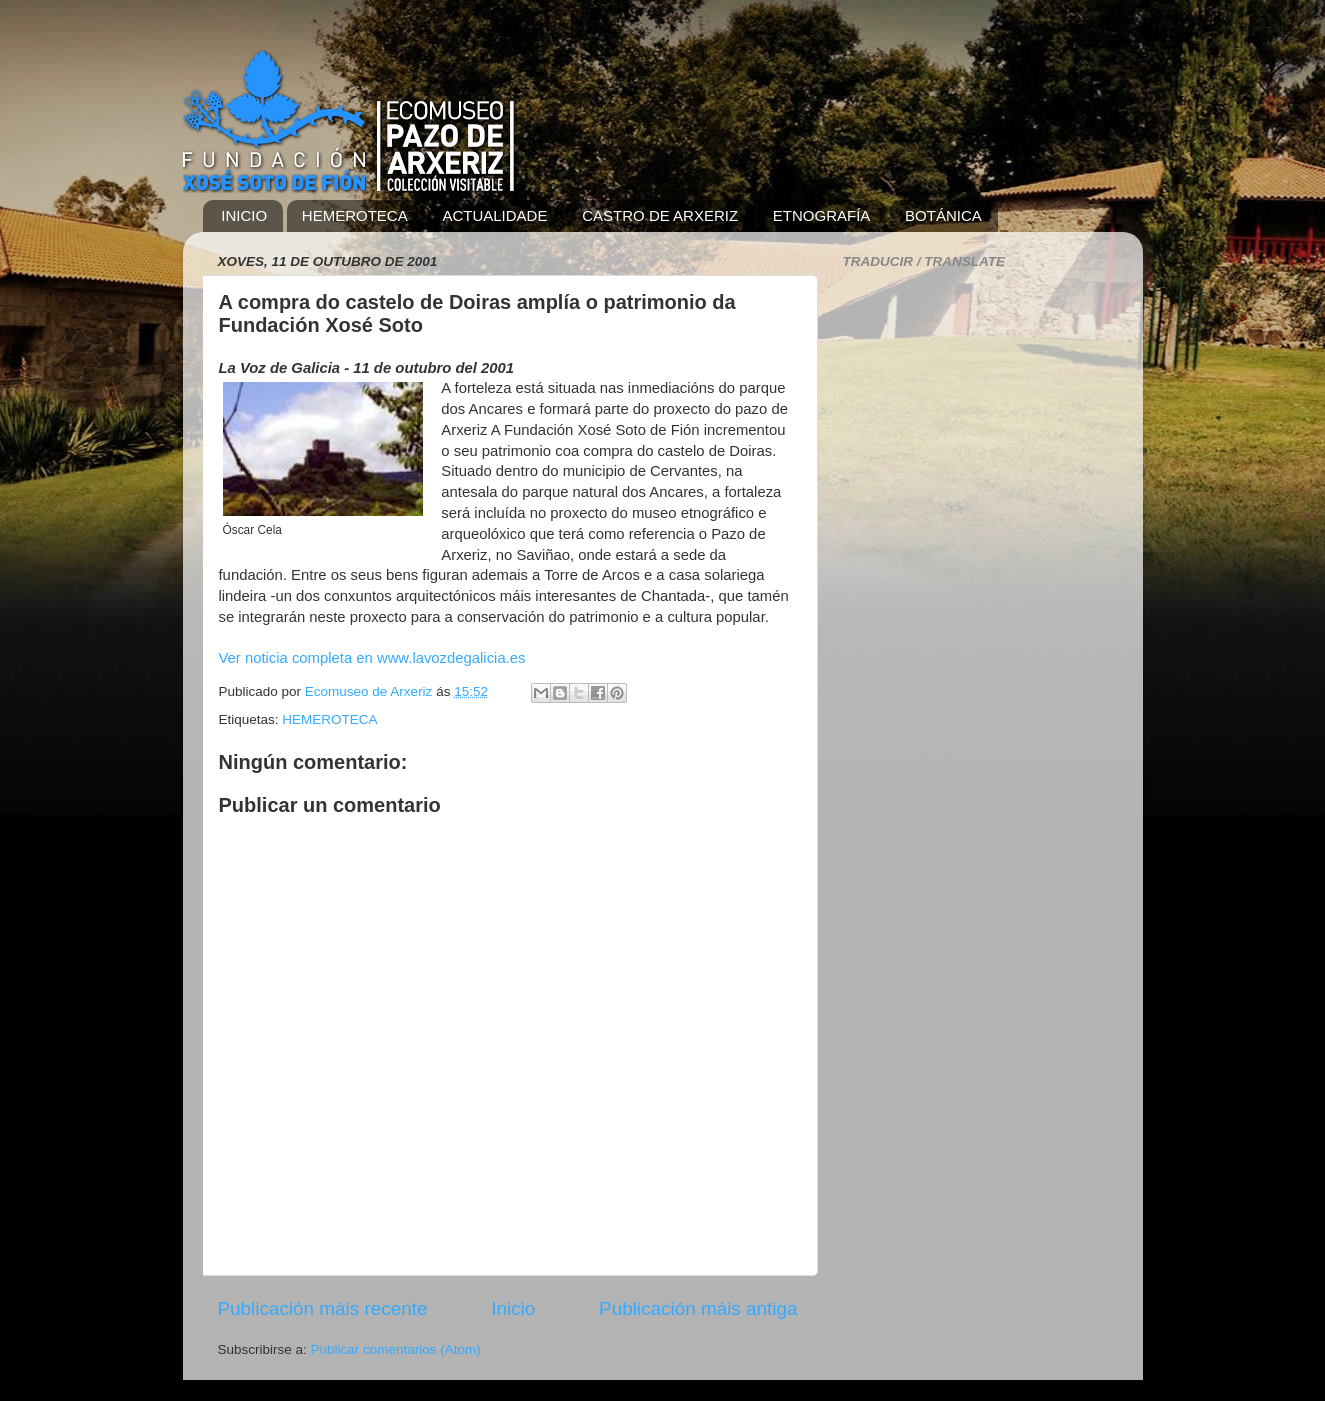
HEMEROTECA (355, 215)
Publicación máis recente (323, 1308)
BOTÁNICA (943, 215)
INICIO (244, 215)
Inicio (513, 1308)
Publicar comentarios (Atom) (396, 1349)
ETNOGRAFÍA (822, 215)
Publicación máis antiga (698, 1308)
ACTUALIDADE (494, 215)
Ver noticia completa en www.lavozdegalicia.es (372, 658)
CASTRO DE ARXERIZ (660, 215)
